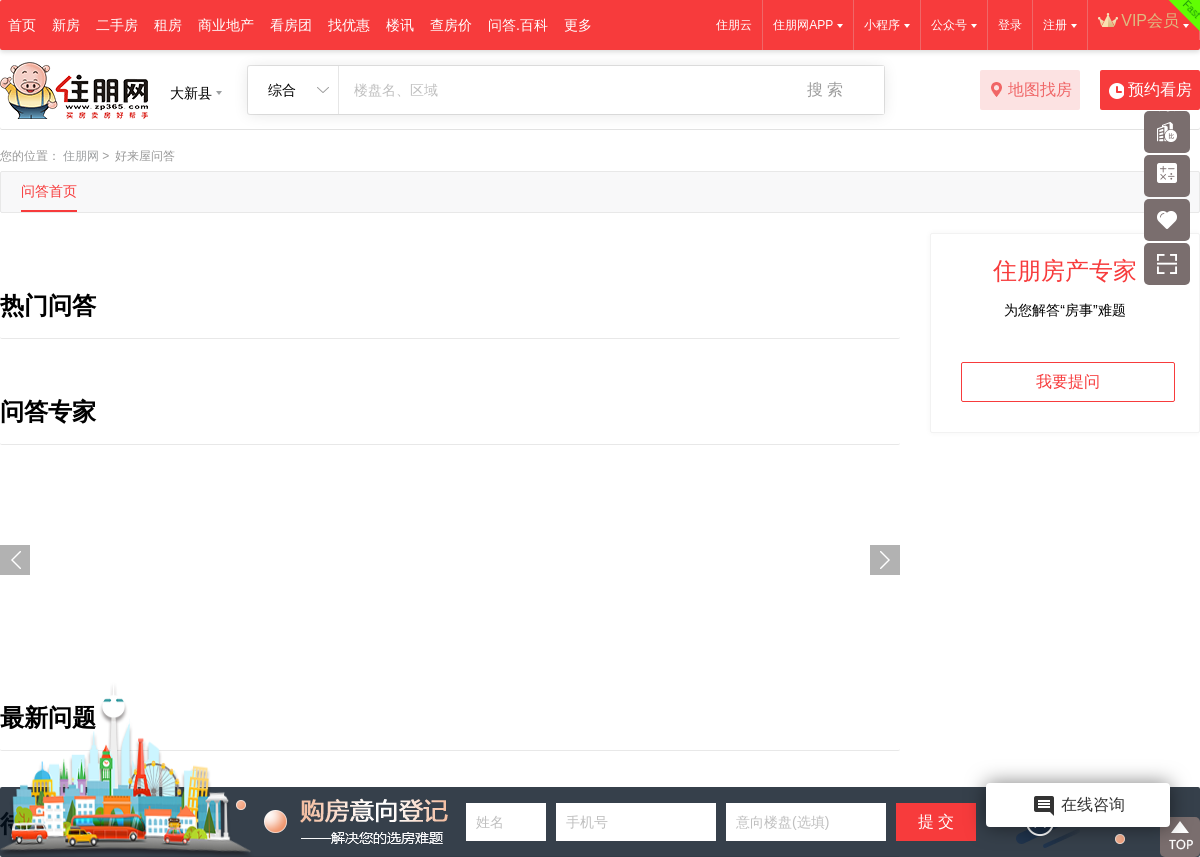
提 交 (936, 821)
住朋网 (81, 156)
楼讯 (400, 25)
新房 (66, 25)
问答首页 (49, 191)
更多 (578, 25)
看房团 (291, 25)
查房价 (451, 25)
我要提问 (1068, 381)
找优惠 (349, 25)
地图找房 (1030, 91)
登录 (1010, 25)
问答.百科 (518, 25)
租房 (168, 25)
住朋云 (734, 25)
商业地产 (226, 25)
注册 (1055, 25)
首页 (22, 25)
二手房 (117, 25)
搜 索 (825, 89)
